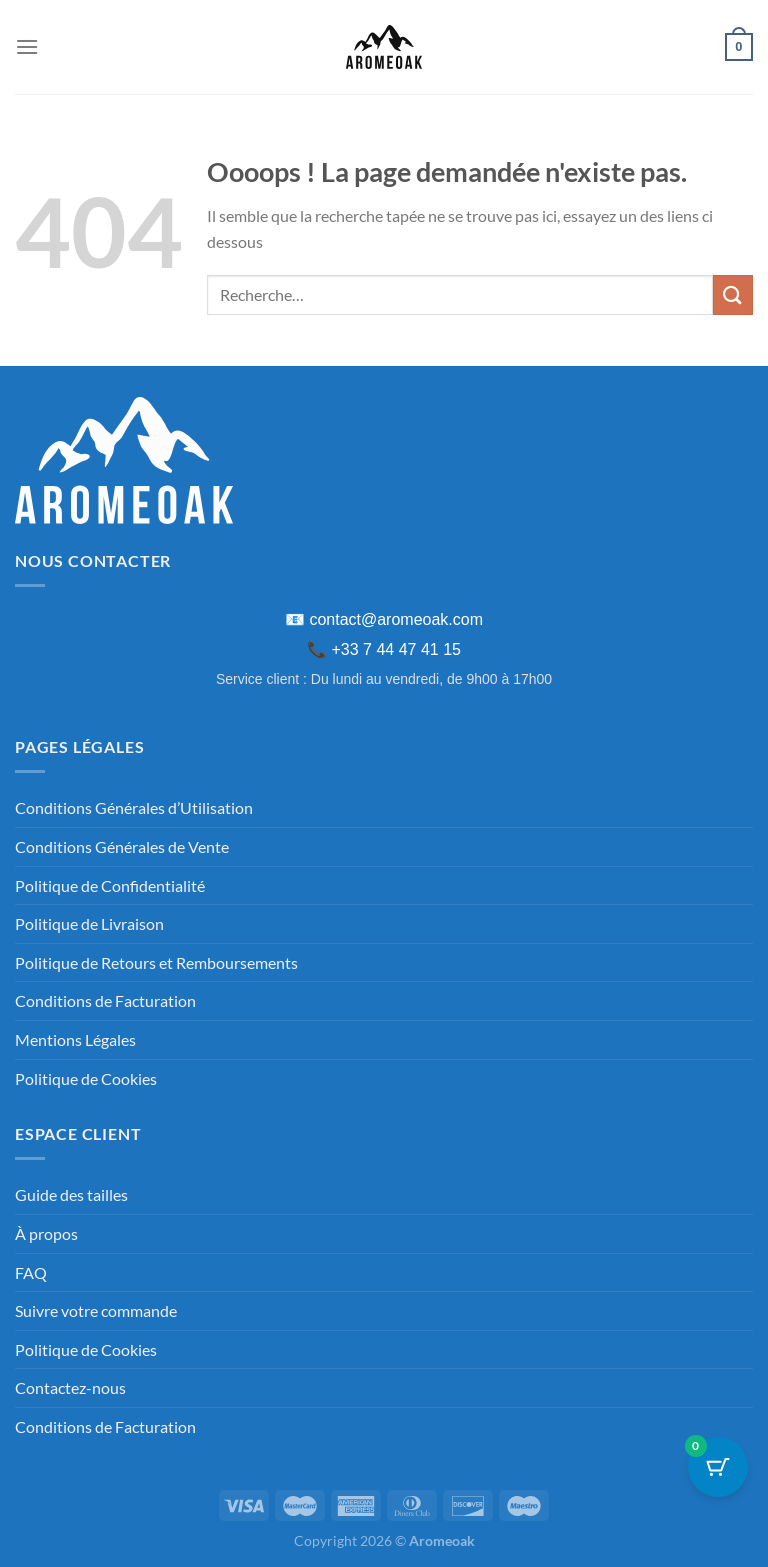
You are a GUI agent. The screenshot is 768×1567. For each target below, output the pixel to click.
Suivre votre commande (96, 1310)
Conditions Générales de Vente (122, 846)
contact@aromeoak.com (396, 619)
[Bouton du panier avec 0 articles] (718, 1467)
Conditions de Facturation (105, 1000)
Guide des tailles (71, 1194)
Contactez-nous (70, 1387)
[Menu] (27, 46)
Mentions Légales (75, 1039)
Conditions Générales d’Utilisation (134, 807)
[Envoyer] (733, 294)
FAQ (31, 1272)
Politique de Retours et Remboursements (156, 962)
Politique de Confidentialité (110, 885)
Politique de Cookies (86, 1078)
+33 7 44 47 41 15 (396, 649)
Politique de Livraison (89, 923)
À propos (46, 1233)
